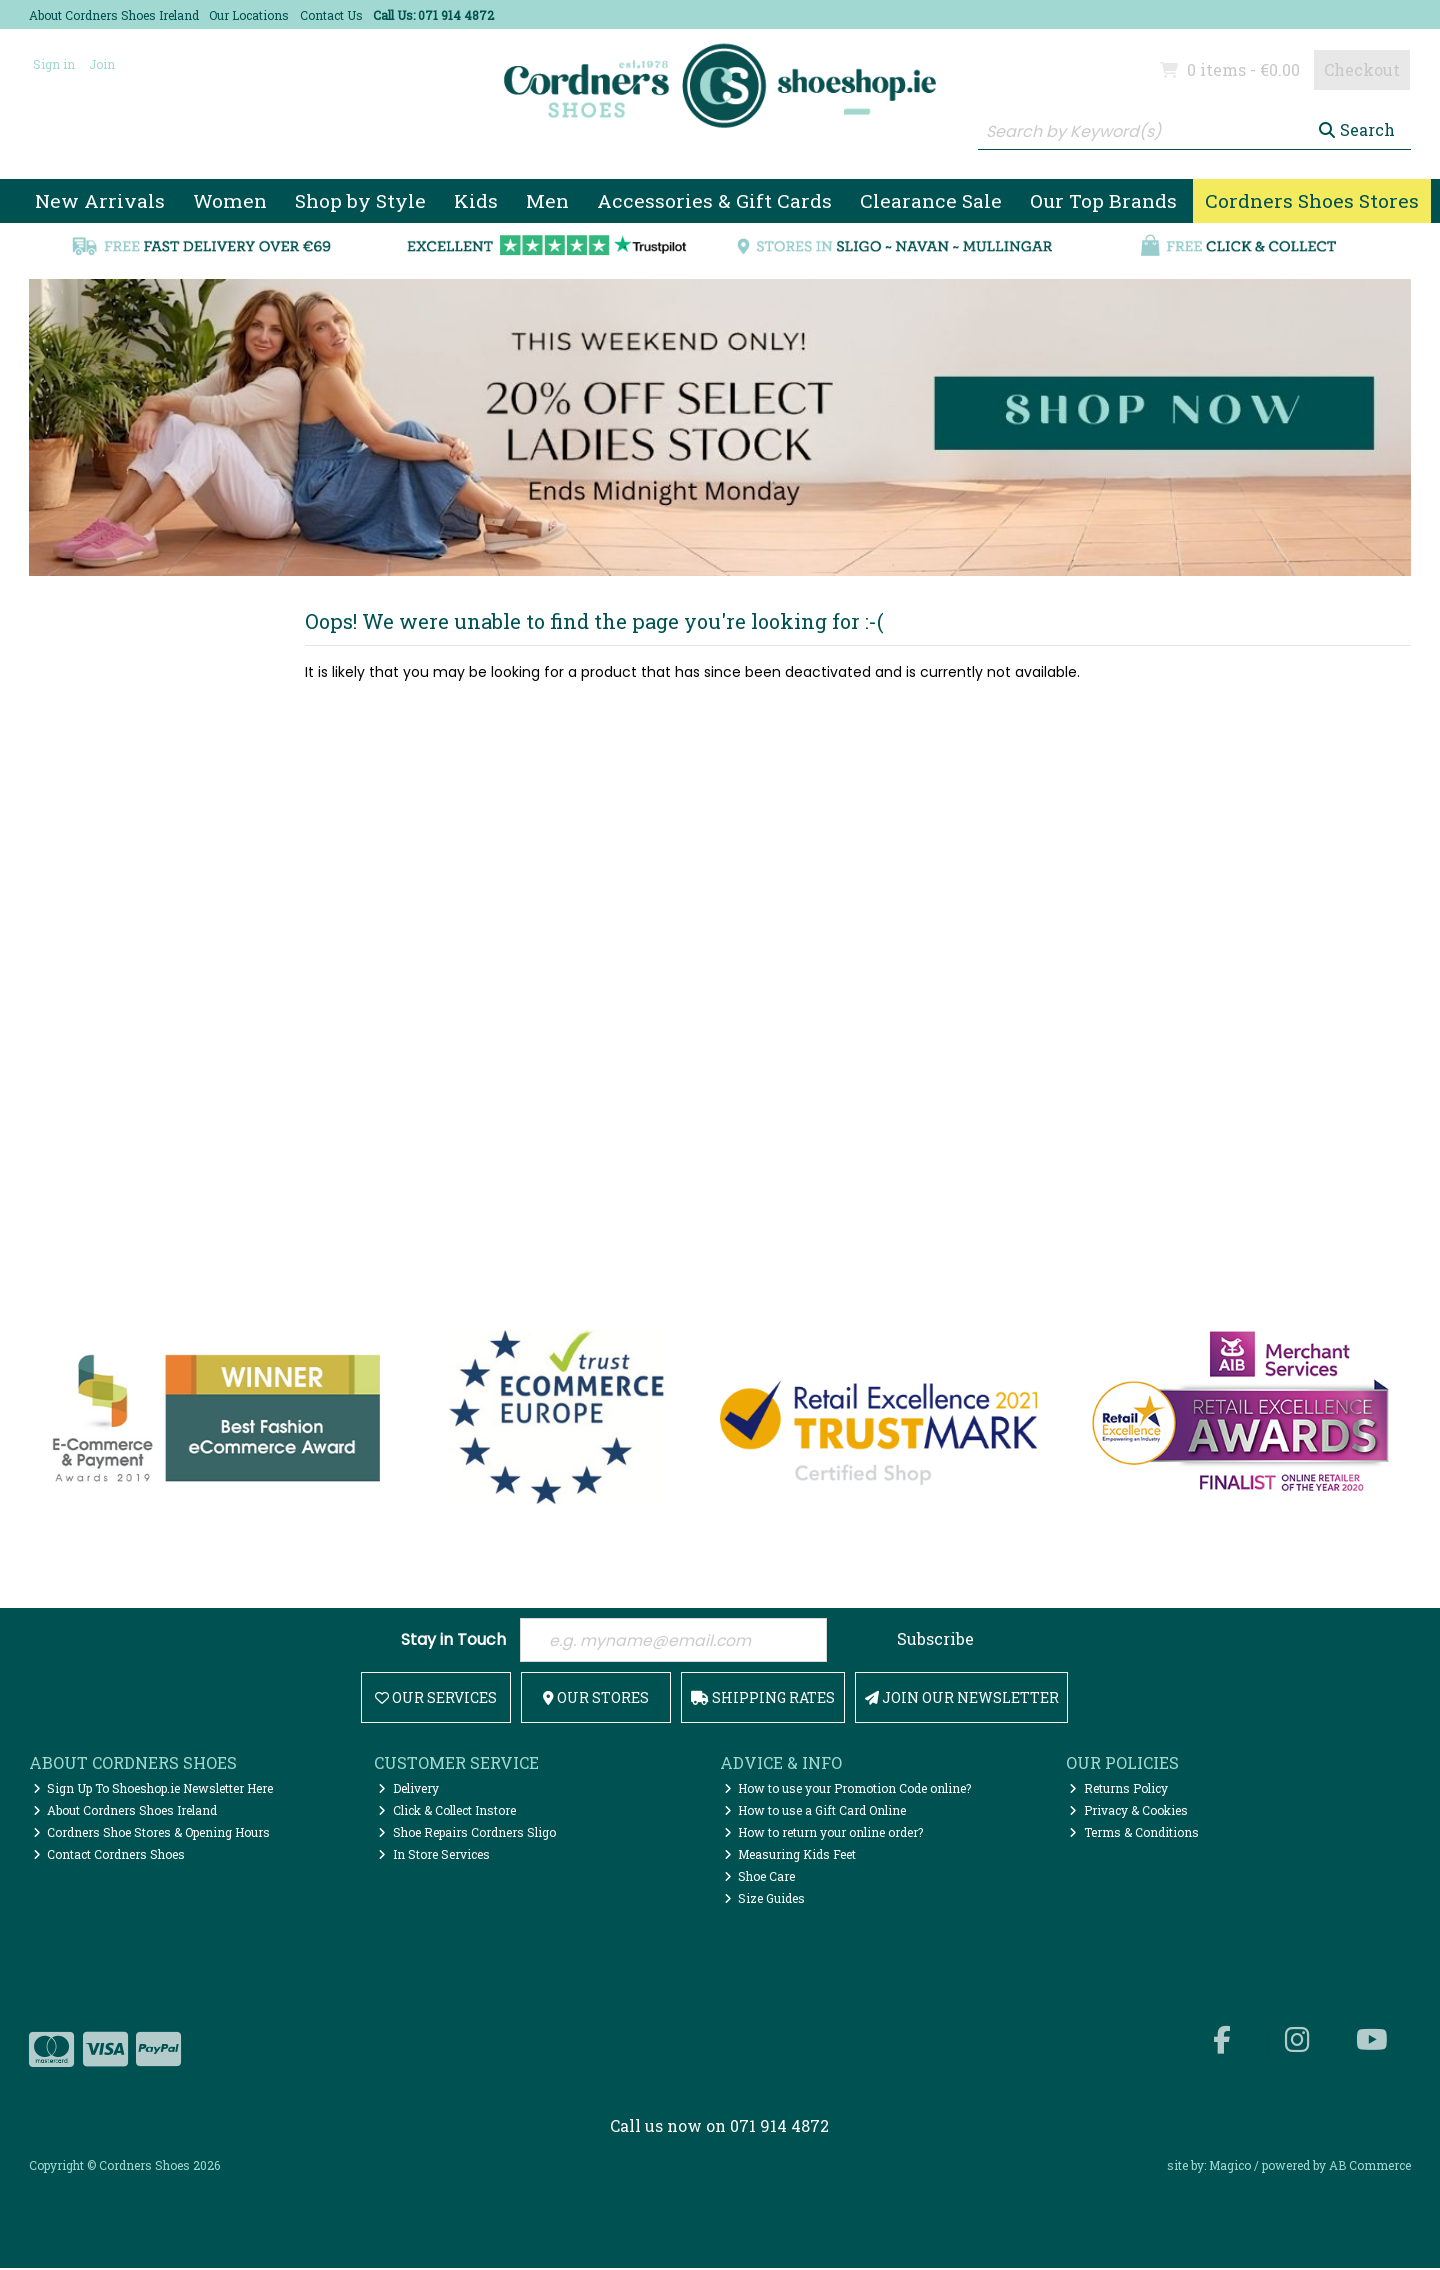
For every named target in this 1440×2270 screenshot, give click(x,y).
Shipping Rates (763, 1699)
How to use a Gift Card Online (815, 1812)
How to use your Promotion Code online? (848, 1791)
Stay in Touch (453, 1640)
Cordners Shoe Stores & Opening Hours (152, 1834)
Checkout (1362, 69)
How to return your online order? (824, 1834)
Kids (476, 200)
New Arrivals (100, 200)
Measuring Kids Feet (790, 1856)
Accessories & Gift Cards (714, 200)
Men (547, 200)
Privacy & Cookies (1128, 1812)
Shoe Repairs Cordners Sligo (467, 1834)
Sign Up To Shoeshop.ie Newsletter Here (153, 1791)
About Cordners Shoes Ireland (114, 15)
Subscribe (935, 1638)
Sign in (54, 64)
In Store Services (434, 1856)
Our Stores (596, 1699)
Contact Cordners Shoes (109, 1856)
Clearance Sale (931, 200)
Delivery (408, 1791)
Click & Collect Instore (447, 1812)
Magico (1230, 2167)
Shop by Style (360, 200)
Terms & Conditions (1134, 1834)
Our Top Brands (1103, 200)
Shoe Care (760, 1878)
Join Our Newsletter (962, 1699)
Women (230, 200)
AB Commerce (1370, 2167)
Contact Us (331, 15)
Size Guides (765, 1900)
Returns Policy (1118, 1791)
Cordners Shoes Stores (1312, 200)
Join (102, 64)
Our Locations (249, 15)
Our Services (436, 1699)
